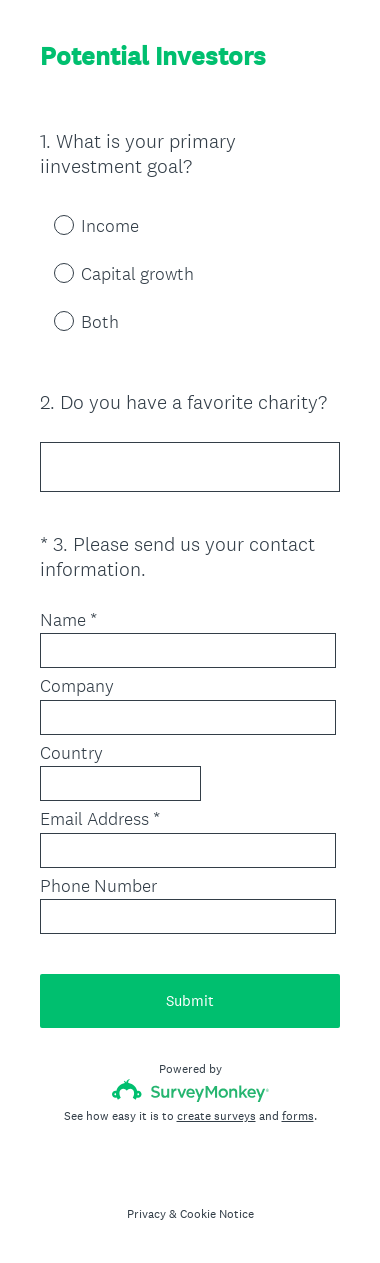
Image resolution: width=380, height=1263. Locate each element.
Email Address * (100, 819)
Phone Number (98, 886)
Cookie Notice (217, 1214)
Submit (190, 1000)
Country (71, 753)
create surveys (216, 1116)
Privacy (146, 1214)
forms (298, 1116)
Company (77, 686)
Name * (68, 620)
